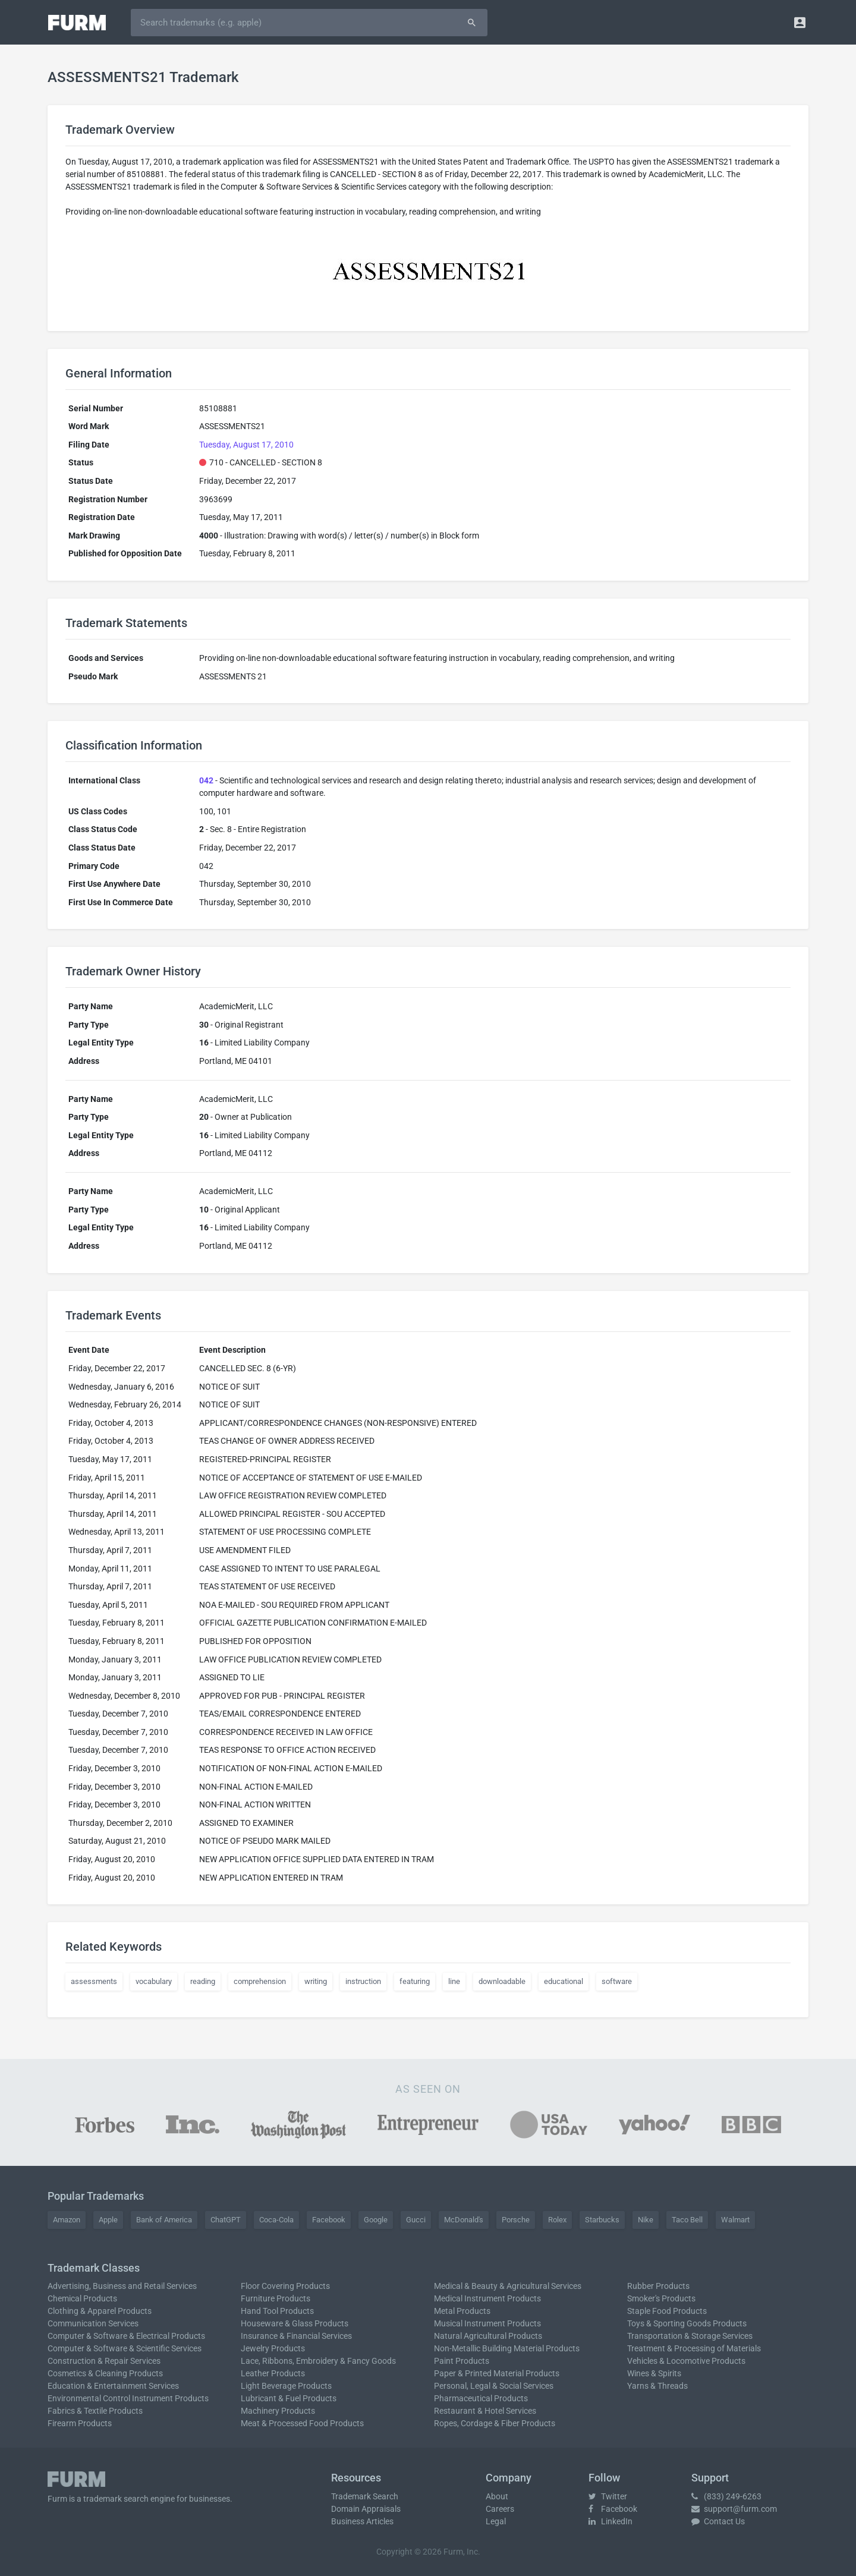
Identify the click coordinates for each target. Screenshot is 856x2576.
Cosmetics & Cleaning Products (105, 2373)
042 (206, 780)
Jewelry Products (273, 2348)
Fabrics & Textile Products (95, 2411)
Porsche (516, 2219)
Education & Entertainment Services (113, 2386)
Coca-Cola (276, 2219)
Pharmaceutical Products (481, 2398)
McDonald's (463, 2219)
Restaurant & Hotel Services (485, 2411)
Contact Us (718, 2521)
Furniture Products (275, 2298)
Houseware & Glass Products (294, 2323)
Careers (500, 2509)
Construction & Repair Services (104, 2361)
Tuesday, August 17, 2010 (246, 444)
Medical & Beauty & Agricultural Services (507, 2286)
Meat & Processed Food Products (302, 2423)
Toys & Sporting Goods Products (687, 2323)
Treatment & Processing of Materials (694, 2348)
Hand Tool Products (277, 2311)
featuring (414, 1981)
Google (376, 2219)
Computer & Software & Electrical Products (126, 2336)
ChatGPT (225, 2219)
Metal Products (462, 2311)
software (617, 1981)
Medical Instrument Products (487, 2298)
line (454, 1981)
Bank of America (164, 2219)
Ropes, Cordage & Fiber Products (494, 2423)
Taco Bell (687, 2219)
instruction (363, 1981)
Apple (108, 2219)
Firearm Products (80, 2423)
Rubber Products (658, 2286)
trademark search (116, 2498)
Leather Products (273, 2373)
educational (563, 1981)
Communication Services (93, 2323)
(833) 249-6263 (726, 2496)
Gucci (416, 2219)
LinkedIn (610, 2521)
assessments (94, 1981)
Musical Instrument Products (487, 2323)
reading (202, 1981)
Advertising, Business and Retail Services (122, 2286)
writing (315, 1981)
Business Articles (362, 2521)
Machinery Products (278, 2411)
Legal (496, 2521)
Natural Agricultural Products (488, 2336)
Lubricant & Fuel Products (288, 2398)
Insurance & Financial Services (296, 2336)
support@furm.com (734, 2509)
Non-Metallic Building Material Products (507, 2348)
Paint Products (461, 2361)
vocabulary (154, 1981)
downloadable (502, 1981)
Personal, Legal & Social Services (493, 2386)
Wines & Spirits (654, 2373)
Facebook (328, 2219)
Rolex (557, 2219)
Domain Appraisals (366, 2509)
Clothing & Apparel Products (100, 2311)
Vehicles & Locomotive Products (686, 2361)
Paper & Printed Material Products (496, 2373)
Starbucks (602, 2219)
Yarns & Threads (657, 2386)
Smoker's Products (661, 2298)
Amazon (66, 2219)
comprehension (260, 1981)
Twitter (607, 2496)
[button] (799, 22)
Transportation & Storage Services (690, 2336)
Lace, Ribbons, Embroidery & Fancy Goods (318, 2361)
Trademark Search (364, 2496)
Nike (645, 2219)
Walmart (735, 2219)
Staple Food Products (667, 2311)
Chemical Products (82, 2298)
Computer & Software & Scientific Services (125, 2348)
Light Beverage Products (286, 2386)
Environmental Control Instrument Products (128, 2398)
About (497, 2496)
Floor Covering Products (285, 2286)
